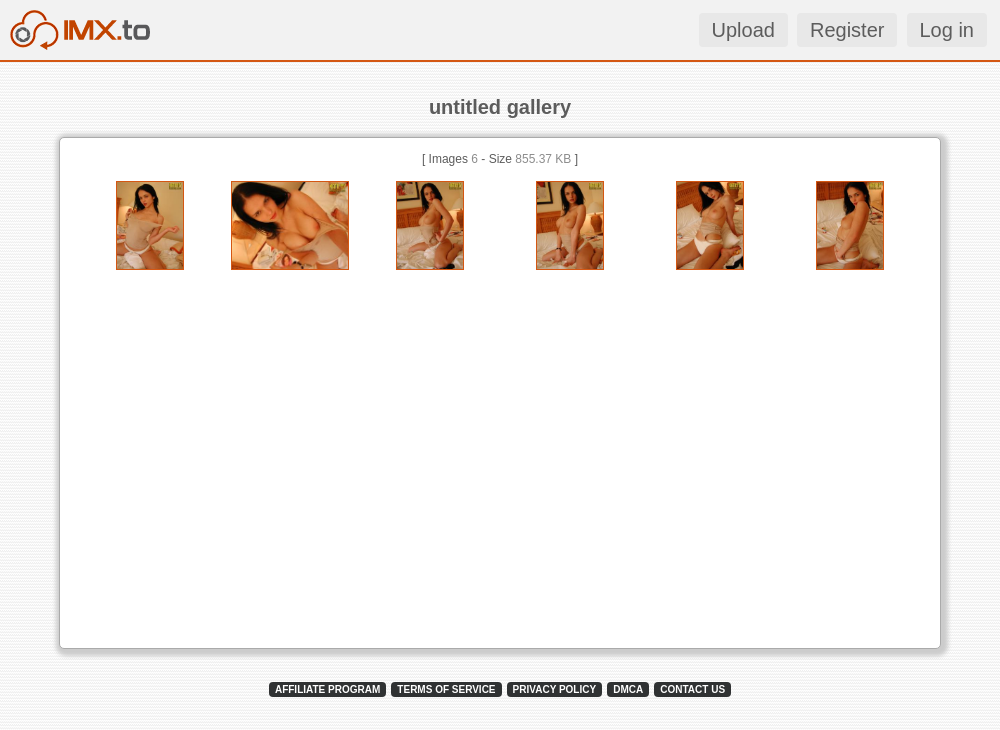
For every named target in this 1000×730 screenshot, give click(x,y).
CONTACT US (692, 689)
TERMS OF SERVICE (446, 689)
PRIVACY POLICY (555, 689)
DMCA (628, 689)
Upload (743, 30)
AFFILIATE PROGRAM (327, 689)
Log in (947, 30)
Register (847, 30)
